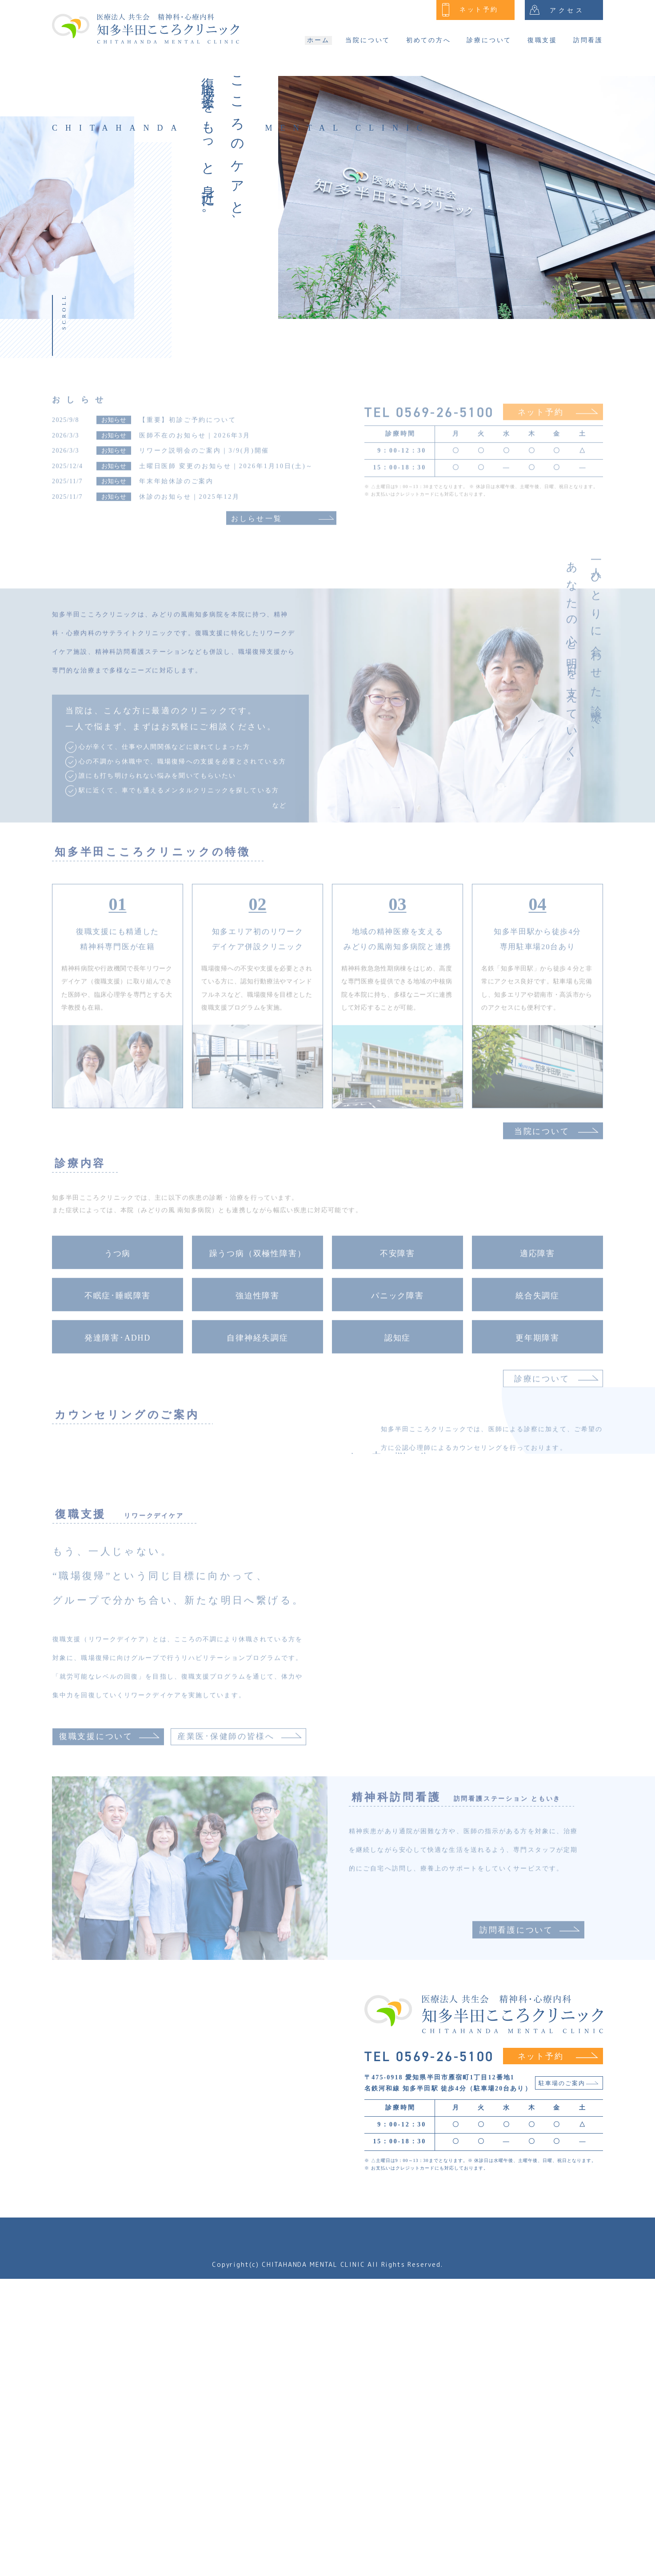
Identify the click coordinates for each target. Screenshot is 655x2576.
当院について (367, 40)
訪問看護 (588, 40)
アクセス (557, 10)
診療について (489, 40)
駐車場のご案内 (569, 2381)
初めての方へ (428, 40)
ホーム (318, 40)
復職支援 (542, 40)
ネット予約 (470, 9)
